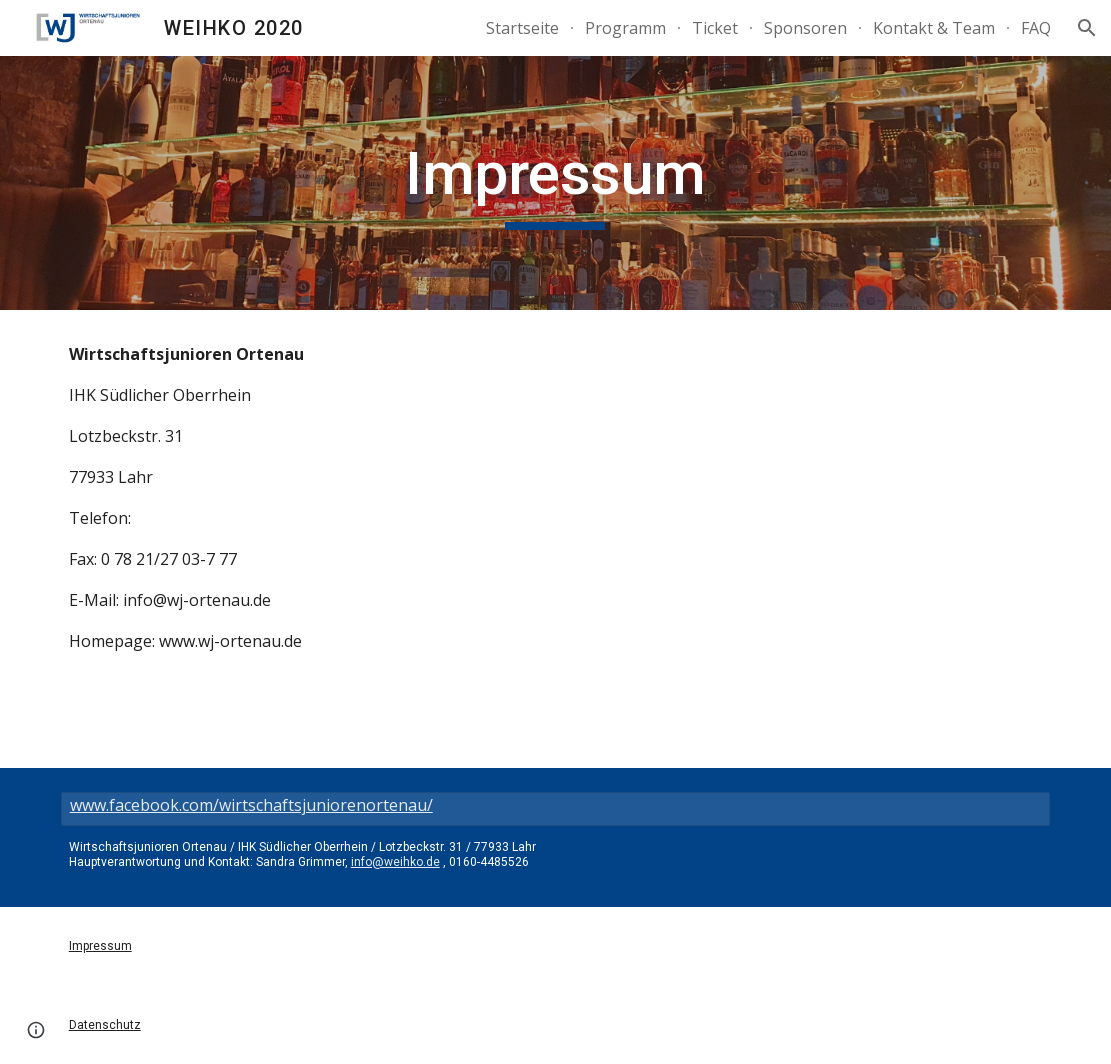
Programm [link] (625, 28)
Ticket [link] (715, 28)
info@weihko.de (395, 862)
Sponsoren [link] (805, 28)
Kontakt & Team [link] (934, 28)
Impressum (100, 946)
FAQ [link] (1036, 28)
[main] (555, 183)
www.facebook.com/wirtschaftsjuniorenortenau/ (251, 805)
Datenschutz (105, 1025)
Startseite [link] (522, 28)
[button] (1087, 28)
